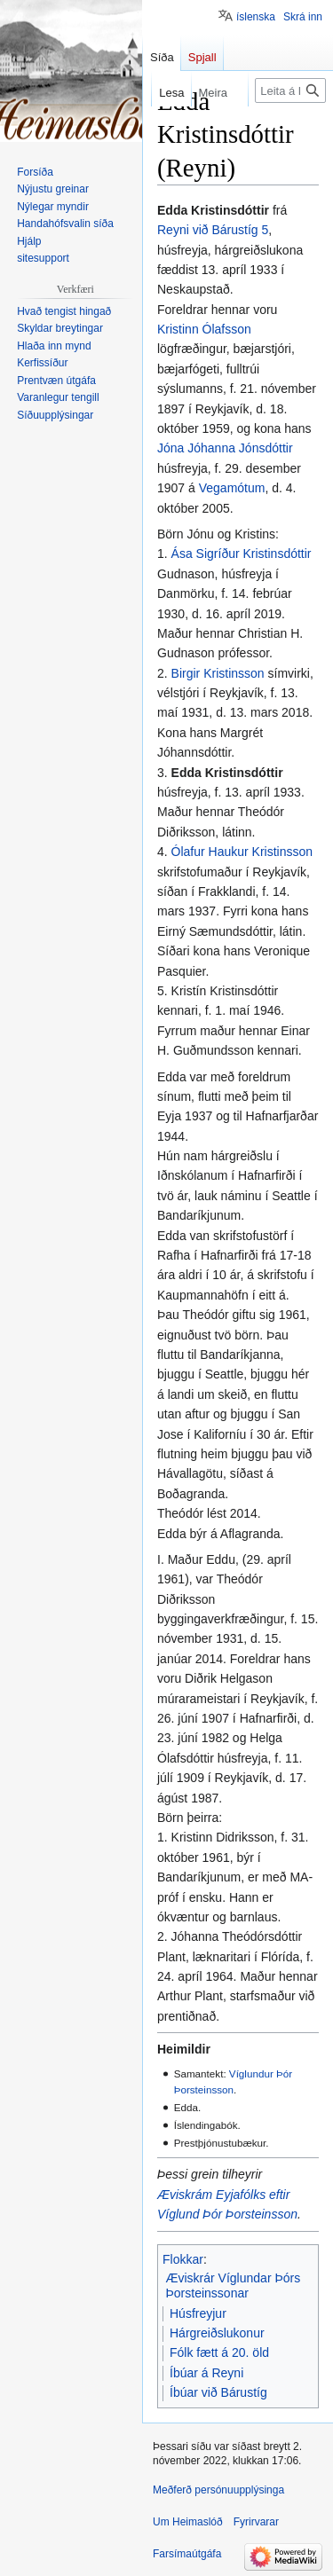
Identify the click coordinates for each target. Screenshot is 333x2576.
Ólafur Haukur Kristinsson (242, 851)
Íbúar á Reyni (206, 2373)
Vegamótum (232, 488)
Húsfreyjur (198, 2313)
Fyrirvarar (256, 2522)
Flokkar (183, 2259)
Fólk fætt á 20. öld (219, 2352)
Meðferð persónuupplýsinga (218, 2490)
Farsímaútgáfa (187, 2554)
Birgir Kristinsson (218, 673)
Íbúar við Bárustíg (218, 2392)
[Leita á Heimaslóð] (290, 90)
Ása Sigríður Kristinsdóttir (241, 553)
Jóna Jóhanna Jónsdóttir (225, 448)
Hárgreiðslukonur (217, 2333)
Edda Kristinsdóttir (227, 773)
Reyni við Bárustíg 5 (212, 230)
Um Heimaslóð (188, 2522)
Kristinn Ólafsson (204, 329)
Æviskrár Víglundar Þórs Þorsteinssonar (233, 2286)
